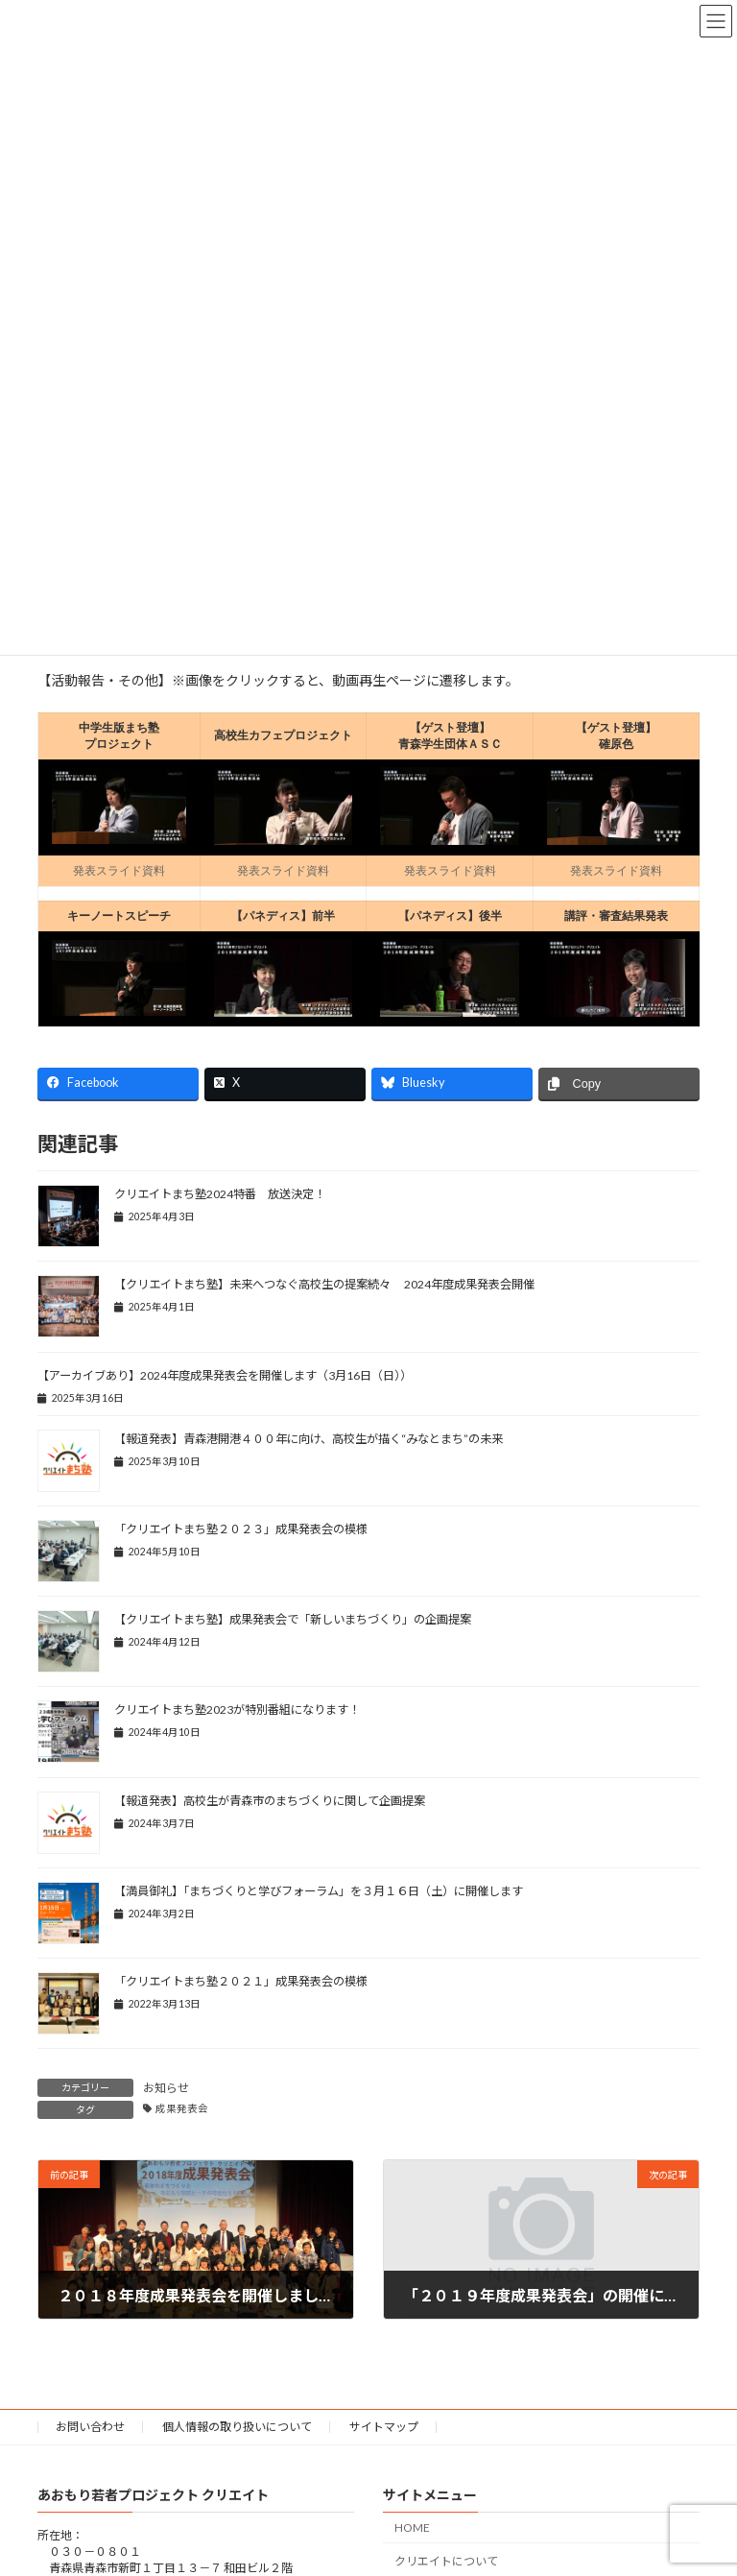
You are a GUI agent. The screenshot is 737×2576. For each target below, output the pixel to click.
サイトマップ (383, 2427)
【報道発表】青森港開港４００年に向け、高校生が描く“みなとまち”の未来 (308, 1439)
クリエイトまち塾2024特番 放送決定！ (219, 1194)
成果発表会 (181, 2108)
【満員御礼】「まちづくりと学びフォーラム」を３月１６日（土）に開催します (318, 1891)
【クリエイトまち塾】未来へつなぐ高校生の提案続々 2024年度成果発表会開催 (324, 1284)
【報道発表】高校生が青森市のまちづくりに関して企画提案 (269, 1801)
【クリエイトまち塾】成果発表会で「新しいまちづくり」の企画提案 (292, 1619)
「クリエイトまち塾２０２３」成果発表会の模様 (241, 1529)
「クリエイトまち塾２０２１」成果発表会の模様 (241, 1981)
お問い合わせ (90, 2427)
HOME (412, 2527)
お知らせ (166, 2088)
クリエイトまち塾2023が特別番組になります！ (237, 1709)
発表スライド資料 (119, 871)
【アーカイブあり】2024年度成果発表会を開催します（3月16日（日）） (224, 1375)
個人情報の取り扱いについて (237, 2427)
